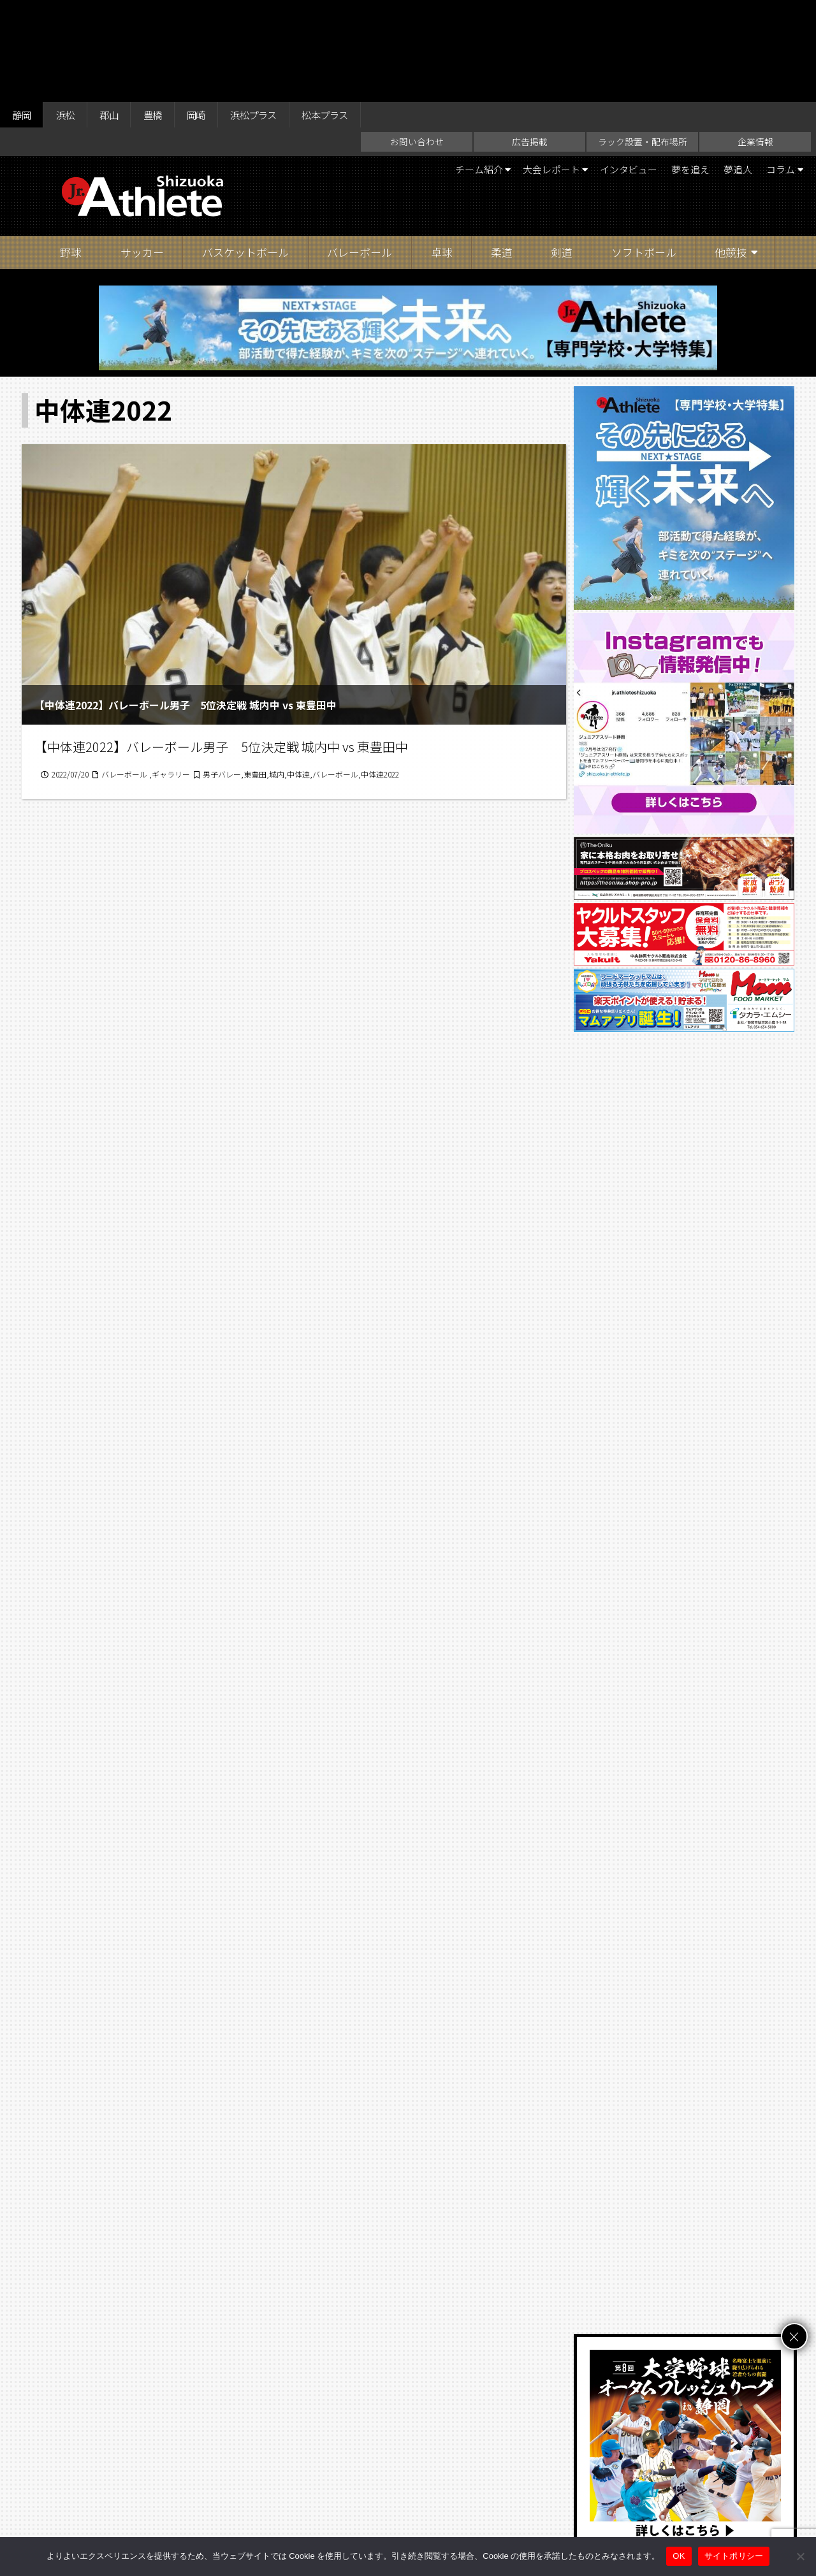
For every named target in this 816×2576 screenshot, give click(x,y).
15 (364, 1961)
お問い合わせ (417, 42)
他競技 (731, 153)
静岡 (23, 14)
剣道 (561, 153)
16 (398, 1961)
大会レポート (529, 70)
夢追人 (731, 70)
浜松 (69, 14)
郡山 (116, 14)
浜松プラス (270, 14)
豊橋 (162, 14)
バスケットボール (245, 153)
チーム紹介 (450, 70)
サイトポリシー (533, 2514)
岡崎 (209, 14)
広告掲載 (530, 42)
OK (679, 2556)
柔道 (502, 153)
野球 (71, 153)
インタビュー (614, 70)
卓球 (442, 153)
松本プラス (348, 14)
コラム (777, 70)
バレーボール (359, 153)
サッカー (142, 153)
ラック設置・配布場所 (642, 42)
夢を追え (680, 70)
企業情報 (755, 42)
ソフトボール (643, 153)
